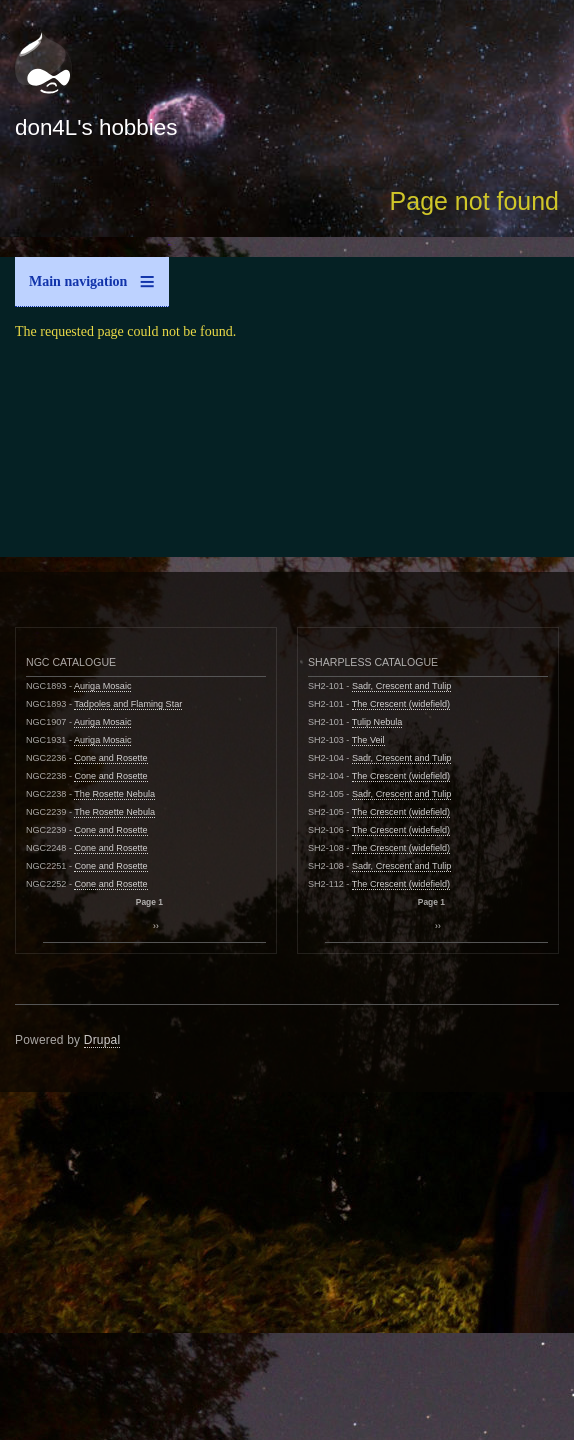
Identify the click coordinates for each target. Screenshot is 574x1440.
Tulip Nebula (377, 722)
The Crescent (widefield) (401, 704)
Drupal (102, 1040)
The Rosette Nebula (114, 794)
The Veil (368, 740)
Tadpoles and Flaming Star (128, 704)
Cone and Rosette (110, 758)
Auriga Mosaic (103, 686)
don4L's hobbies (96, 127)
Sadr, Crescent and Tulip (401, 686)
